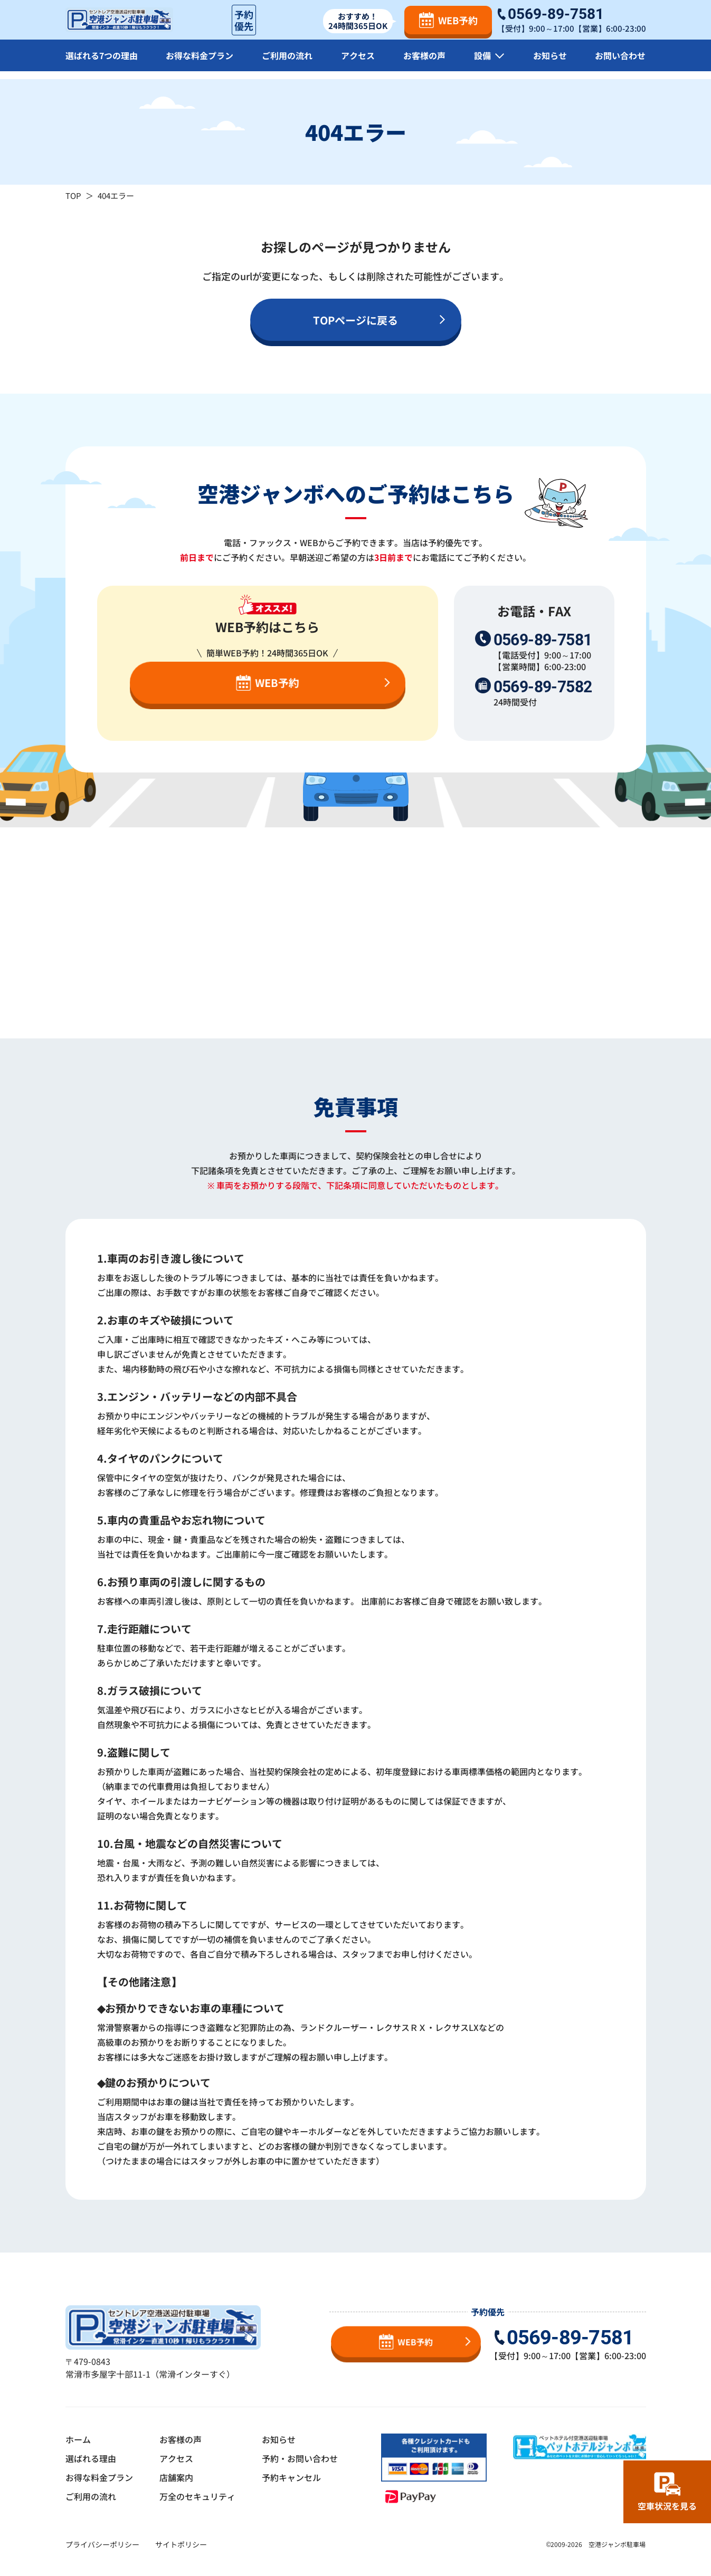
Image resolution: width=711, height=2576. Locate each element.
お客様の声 (424, 63)
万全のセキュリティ (197, 2496)
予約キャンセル (291, 2477)
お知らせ (550, 63)
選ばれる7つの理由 (101, 63)
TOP (73, 195)
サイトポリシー (181, 2544)
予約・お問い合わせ (300, 2458)
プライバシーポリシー (102, 2544)
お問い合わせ (620, 63)
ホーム (78, 2439)
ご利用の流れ (287, 63)
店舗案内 (176, 2477)
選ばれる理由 (90, 2458)
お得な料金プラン (199, 63)
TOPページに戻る (355, 320)
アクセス (358, 63)
